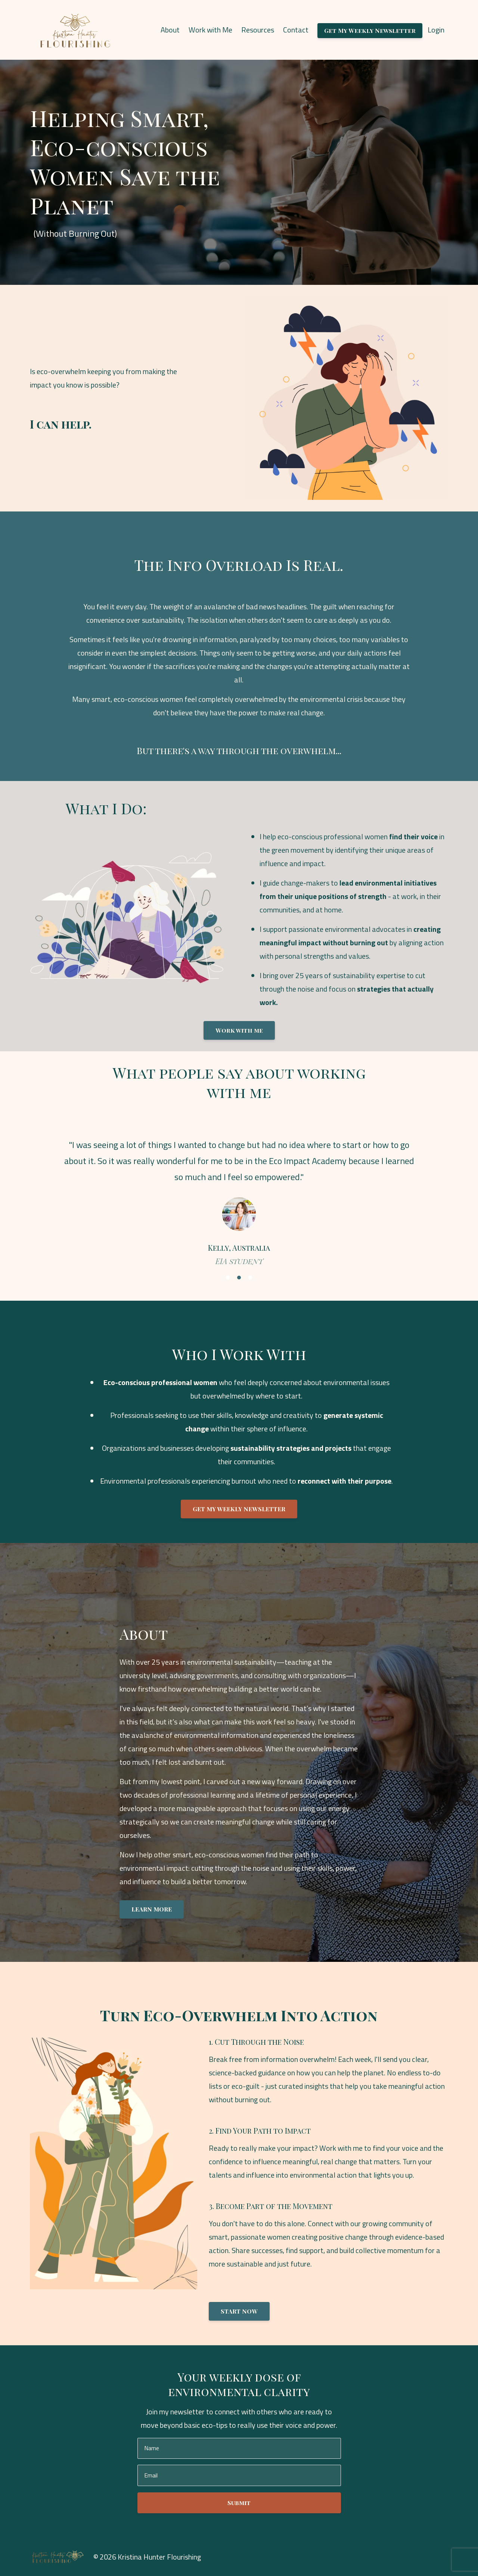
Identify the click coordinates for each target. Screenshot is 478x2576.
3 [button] (250, 1277)
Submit (239, 2503)
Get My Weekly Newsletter (370, 30)
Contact (295, 29)
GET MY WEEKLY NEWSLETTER (239, 1509)
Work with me (239, 1030)
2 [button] (239, 1277)
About (170, 29)
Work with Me (210, 29)
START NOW (239, 2311)
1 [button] (228, 1277)
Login (436, 29)
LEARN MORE (151, 1909)
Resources (257, 29)
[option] (239, 1195)
